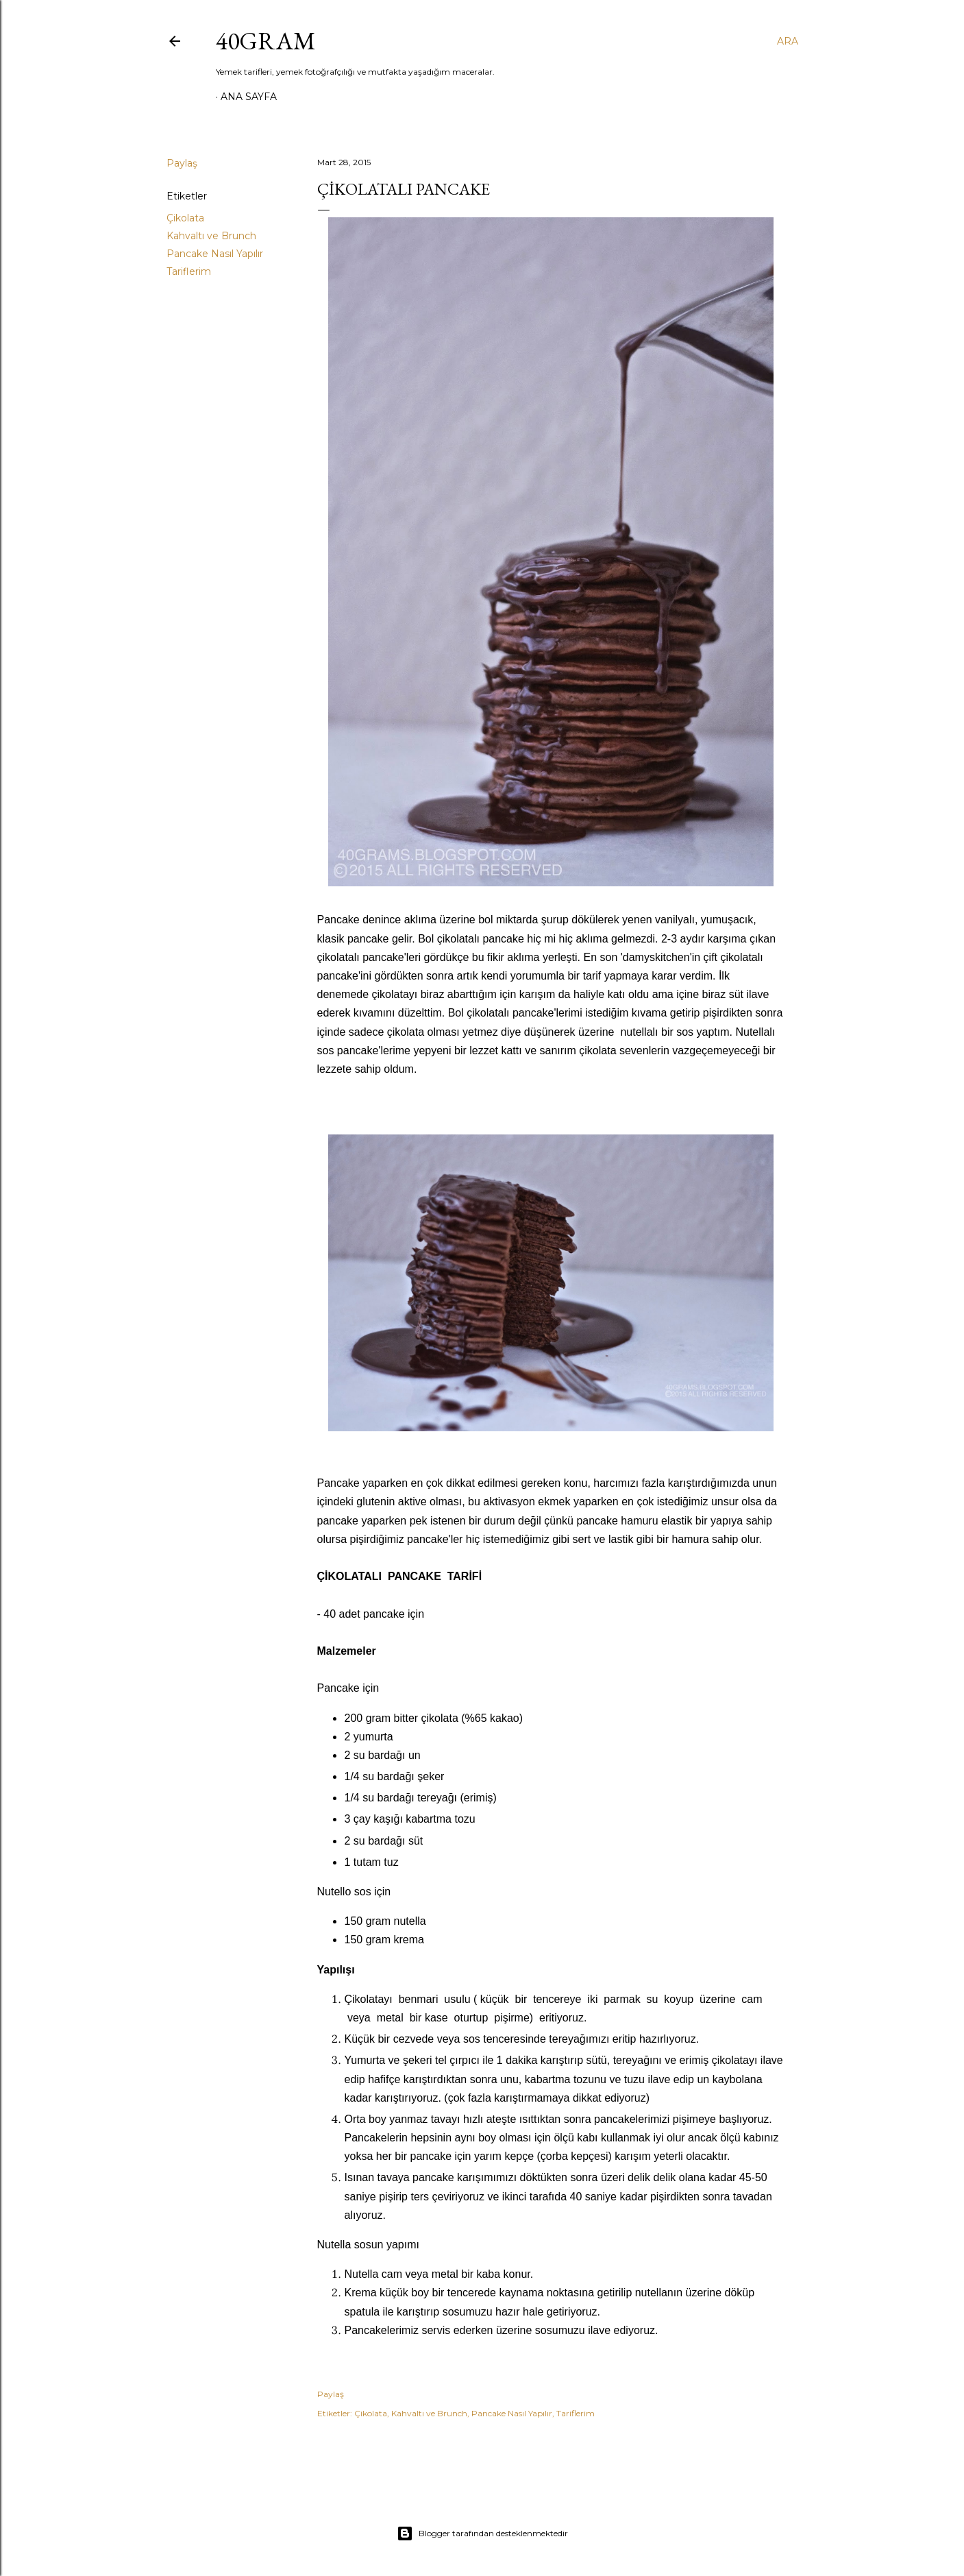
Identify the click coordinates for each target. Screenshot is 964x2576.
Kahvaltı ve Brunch (211, 236)
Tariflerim (188, 271)
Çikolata (185, 218)
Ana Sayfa (249, 96)
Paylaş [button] (181, 163)
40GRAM (266, 41)
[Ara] (787, 41)
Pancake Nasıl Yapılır (214, 253)
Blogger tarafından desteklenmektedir (482, 2533)
